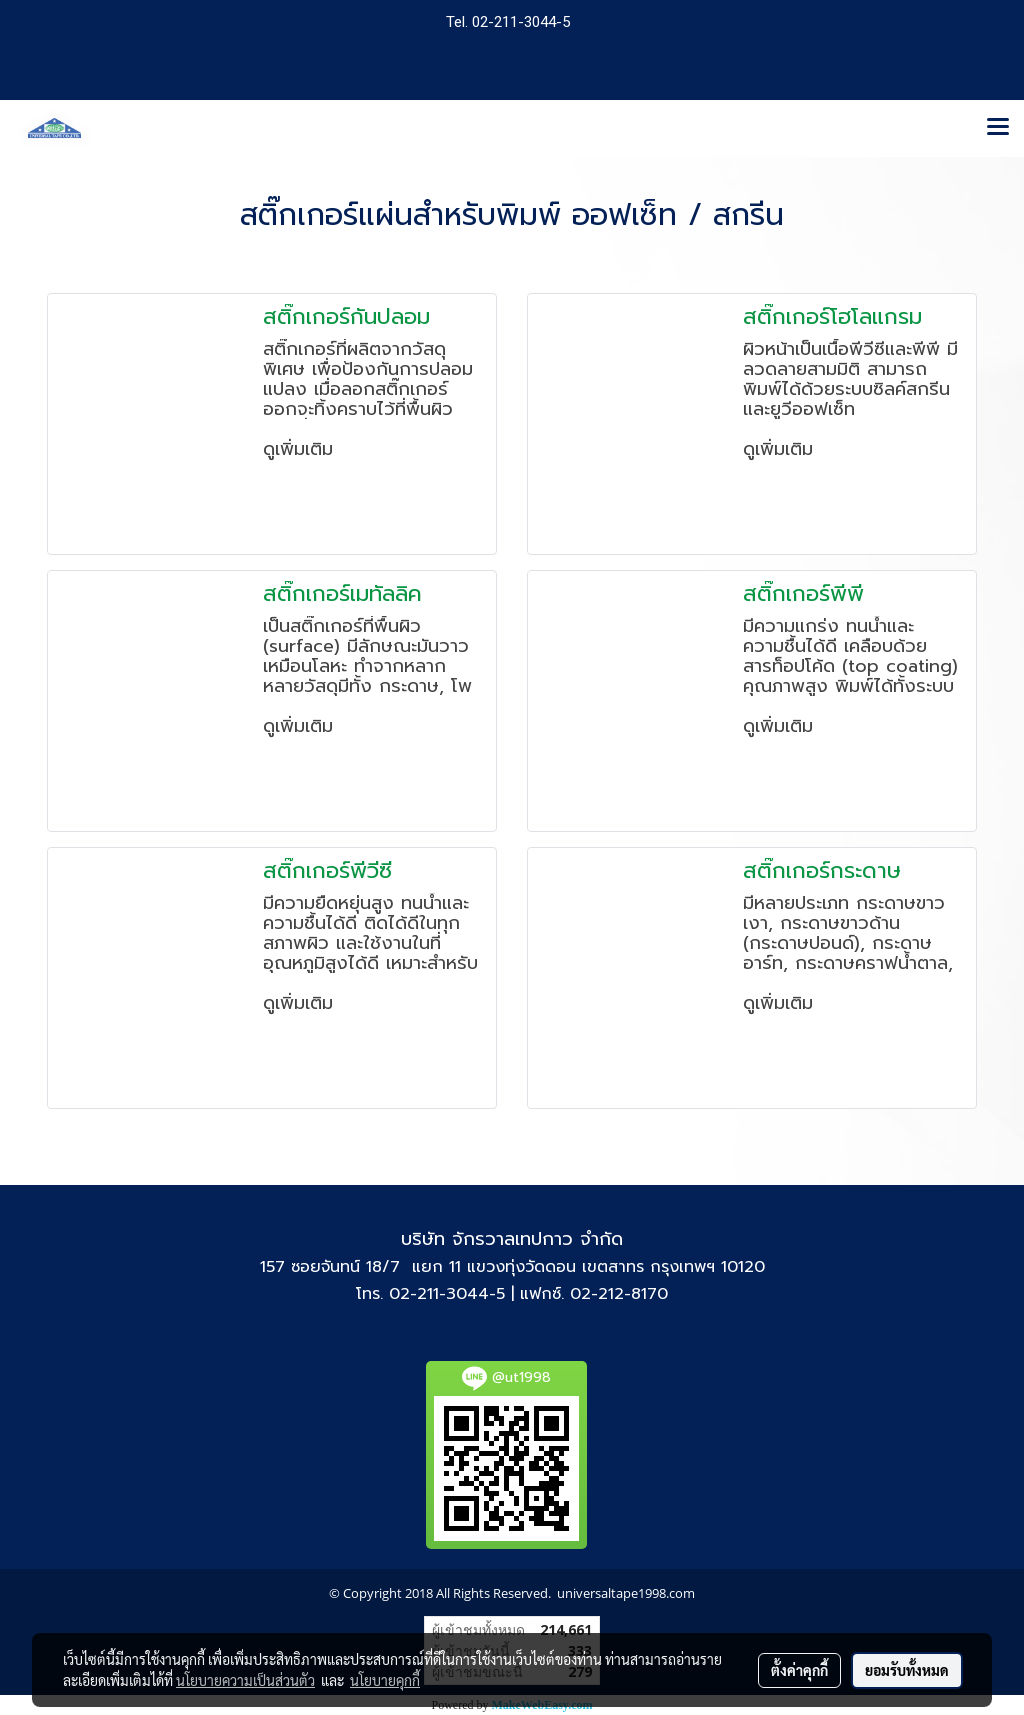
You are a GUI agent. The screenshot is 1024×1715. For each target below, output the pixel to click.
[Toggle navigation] (998, 128)
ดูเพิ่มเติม (301, 449)
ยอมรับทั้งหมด (907, 1670)
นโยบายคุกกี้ (385, 1680)
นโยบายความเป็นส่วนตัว (245, 1680)
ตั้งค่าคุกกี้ (799, 1670)
